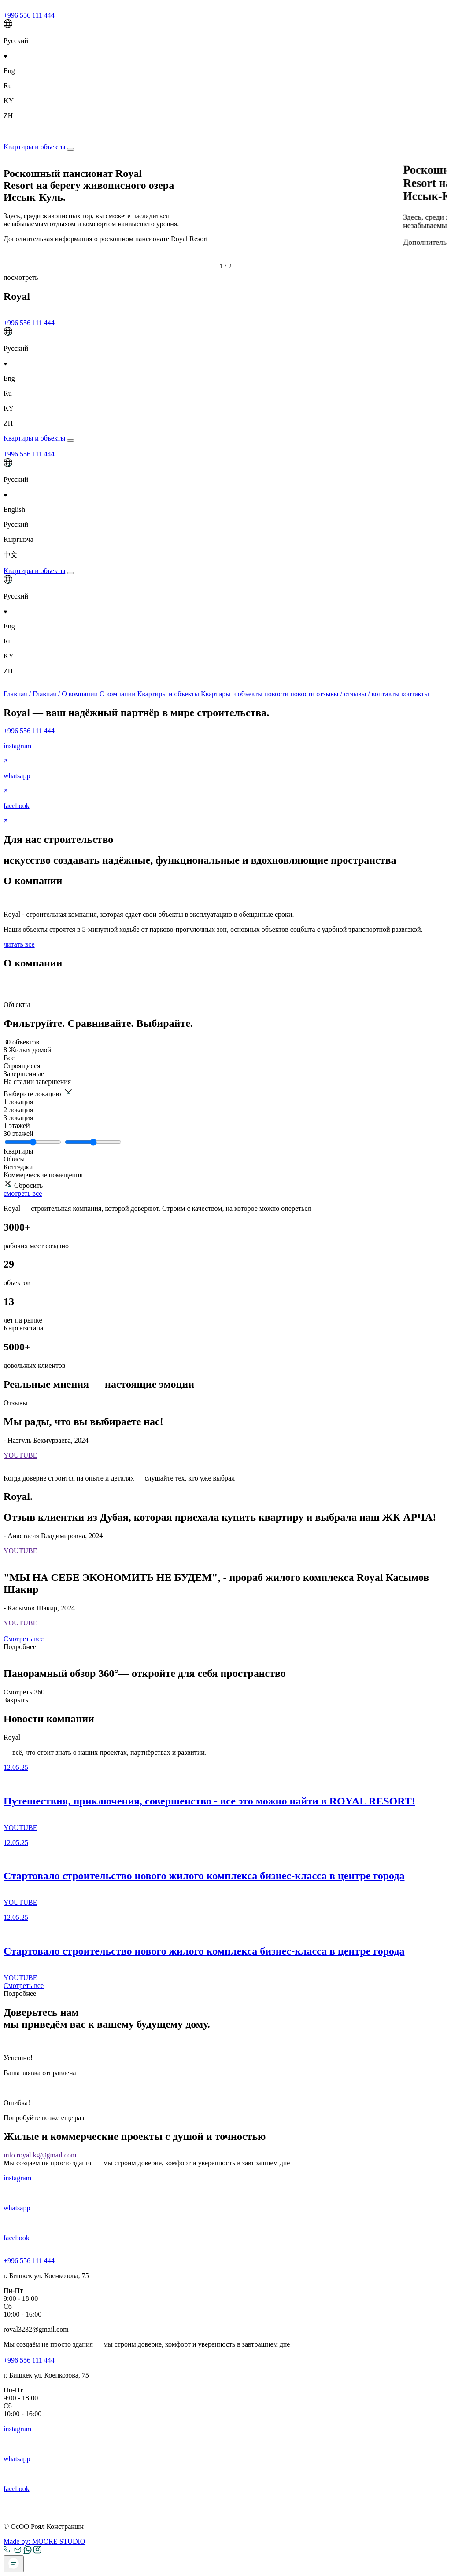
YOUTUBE (20, 1455)
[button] (225, 262)
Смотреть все (24, 1639)
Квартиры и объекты (34, 147)
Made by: (44, 2541)
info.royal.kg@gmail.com (40, 2155)
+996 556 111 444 (29, 15)
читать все (19, 944)
